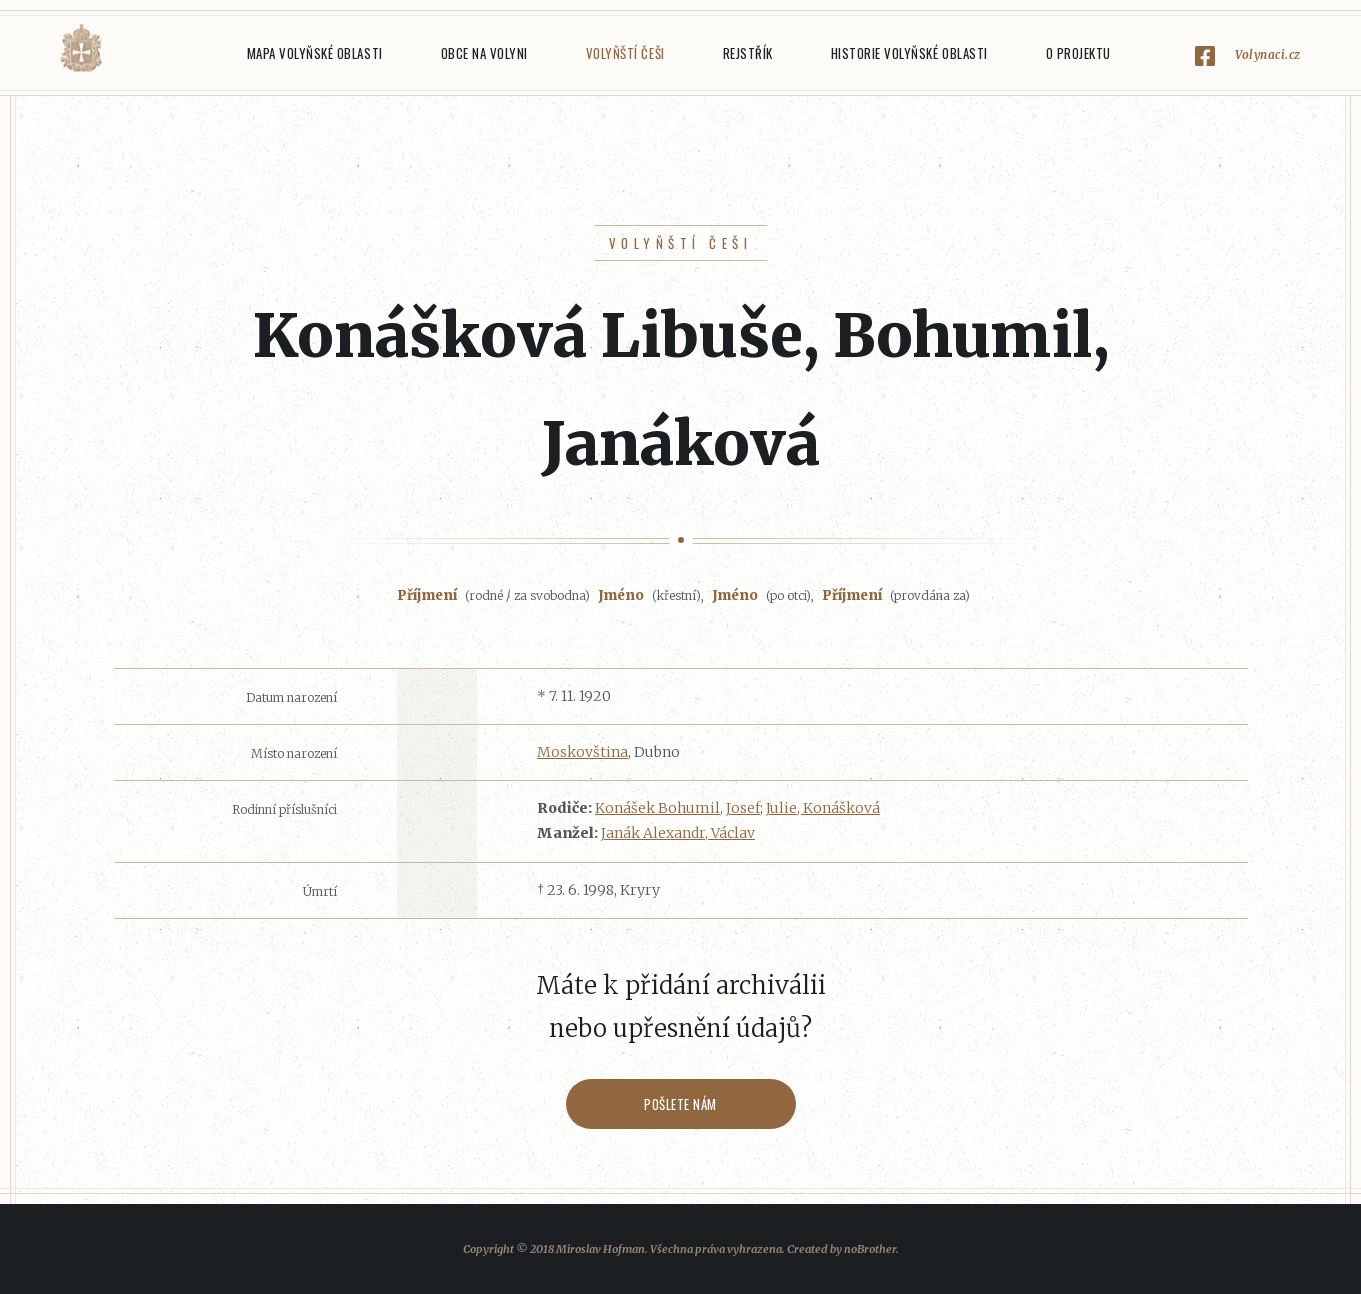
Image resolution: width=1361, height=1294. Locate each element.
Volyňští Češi (625, 53)
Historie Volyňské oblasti (909, 53)
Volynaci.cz (1268, 54)
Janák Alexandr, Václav (678, 833)
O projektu (1078, 53)
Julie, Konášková (823, 808)
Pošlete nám (680, 1104)
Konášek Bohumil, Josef (677, 808)
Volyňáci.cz (81, 48)
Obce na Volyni (484, 53)
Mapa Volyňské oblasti (315, 53)
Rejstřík (748, 53)
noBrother (870, 1249)
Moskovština (582, 752)
